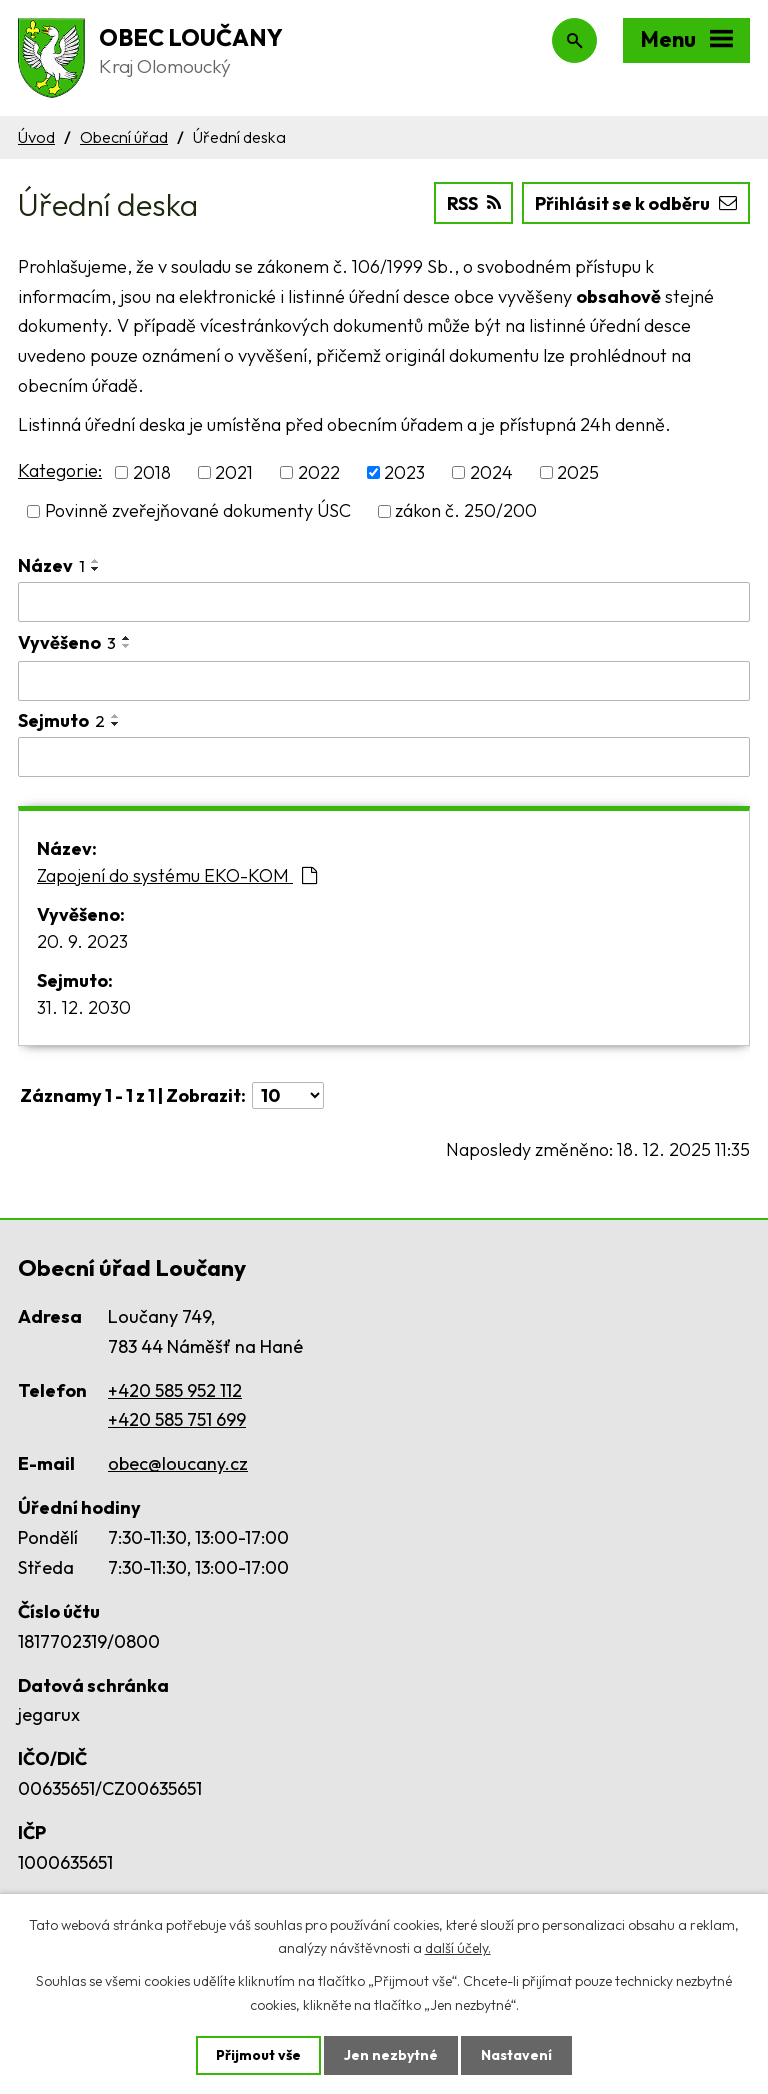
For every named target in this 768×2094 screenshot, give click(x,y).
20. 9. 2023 (82, 941)
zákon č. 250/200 (466, 511)
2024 (491, 472)
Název (51, 565)
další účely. (458, 1948)
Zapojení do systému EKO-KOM (177, 875)
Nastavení (516, 2055)
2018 (152, 472)
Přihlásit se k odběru (636, 203)
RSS (474, 203)
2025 (578, 472)
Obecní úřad (124, 137)
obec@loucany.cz (178, 1463)
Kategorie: (60, 470)
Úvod (36, 137)
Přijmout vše (258, 2055)
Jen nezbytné (391, 2055)
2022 (319, 472)
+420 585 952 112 (175, 1390)
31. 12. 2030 (84, 1007)
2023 (404, 472)
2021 (234, 472)
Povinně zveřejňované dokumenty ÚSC (198, 511)
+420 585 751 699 (177, 1419)
